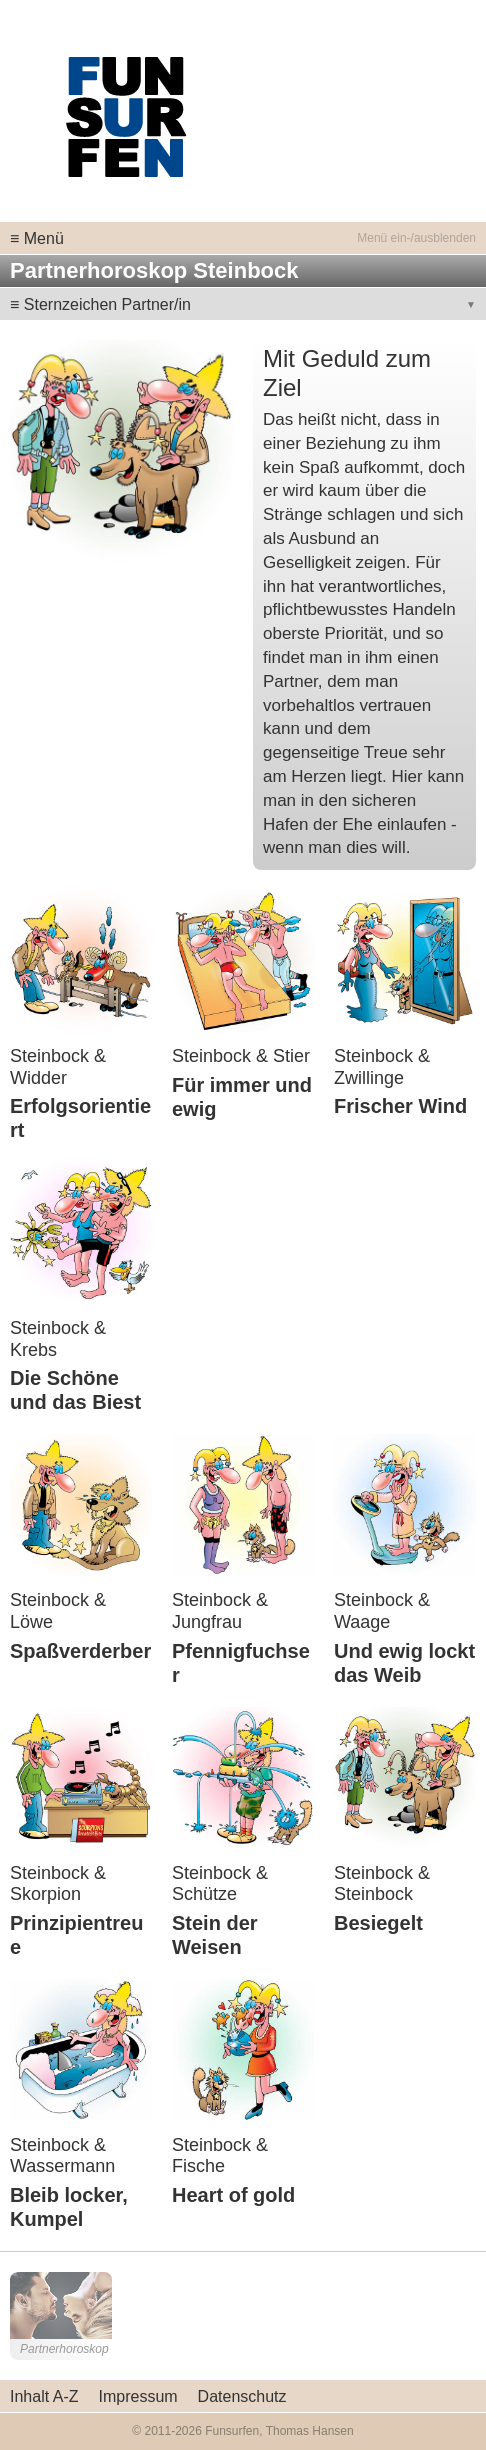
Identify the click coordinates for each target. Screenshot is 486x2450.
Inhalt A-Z (44, 2396)
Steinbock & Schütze (220, 1884)
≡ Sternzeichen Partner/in (100, 304)
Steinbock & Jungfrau (220, 1611)
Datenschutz (242, 2396)
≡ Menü (37, 238)
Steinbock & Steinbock (382, 1884)
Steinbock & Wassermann (62, 2156)
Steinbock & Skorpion (58, 1884)
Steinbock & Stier (241, 1056)
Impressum (137, 2396)
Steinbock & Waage (382, 1611)
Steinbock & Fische (220, 2156)
